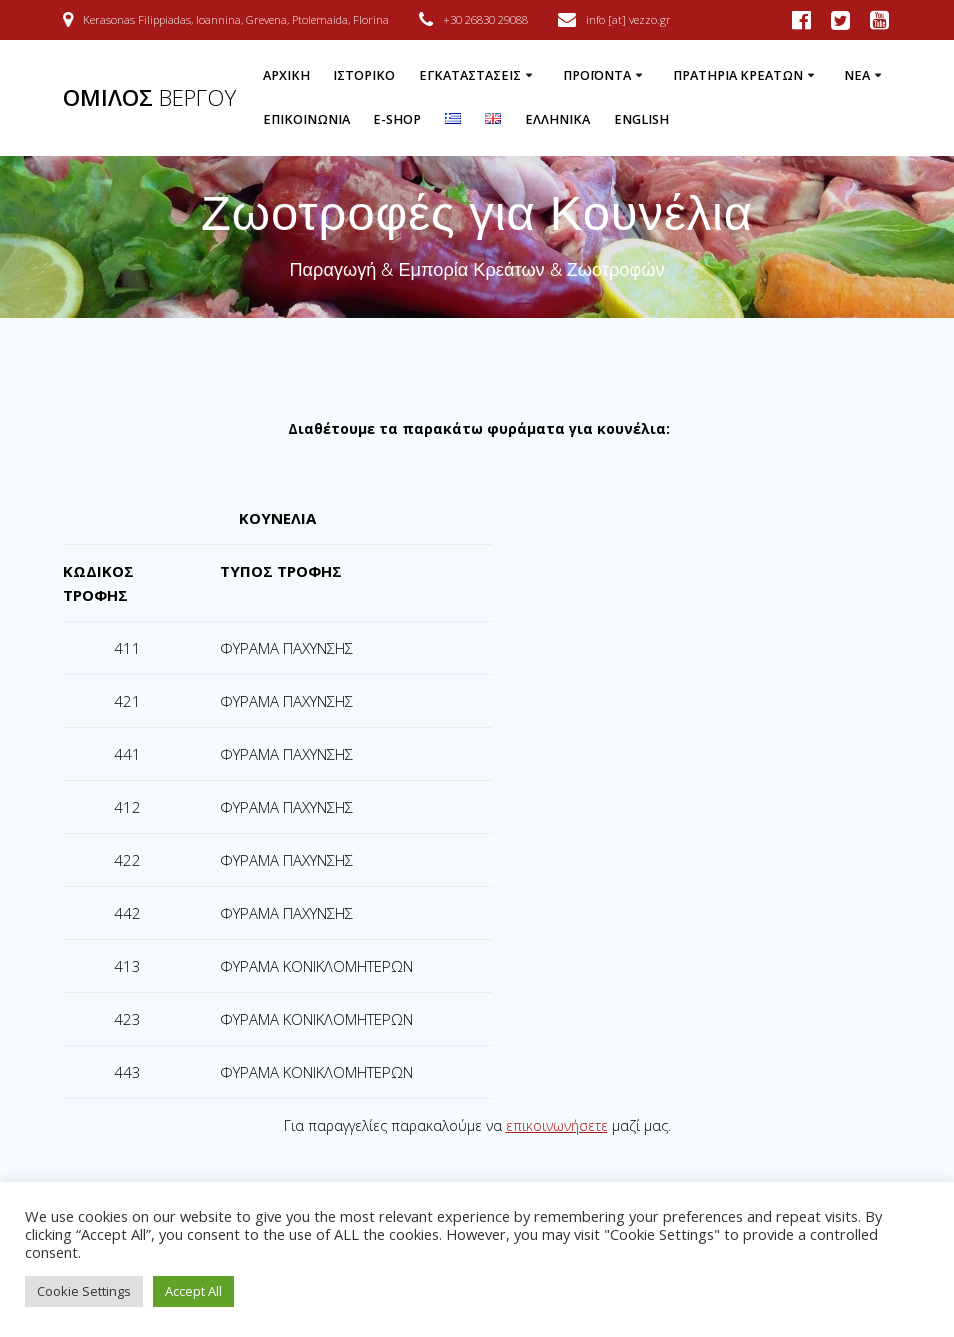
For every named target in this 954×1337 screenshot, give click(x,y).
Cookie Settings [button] (84, 1291)
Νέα (857, 75)
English (641, 119)
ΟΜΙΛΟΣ (149, 98)
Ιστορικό (364, 75)
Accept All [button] (193, 1291)
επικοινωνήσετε (557, 1125)
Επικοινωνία (306, 119)
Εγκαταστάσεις (470, 75)
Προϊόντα (597, 75)
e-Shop (397, 119)
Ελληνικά (557, 119)
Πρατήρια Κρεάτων (738, 75)
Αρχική (286, 75)
